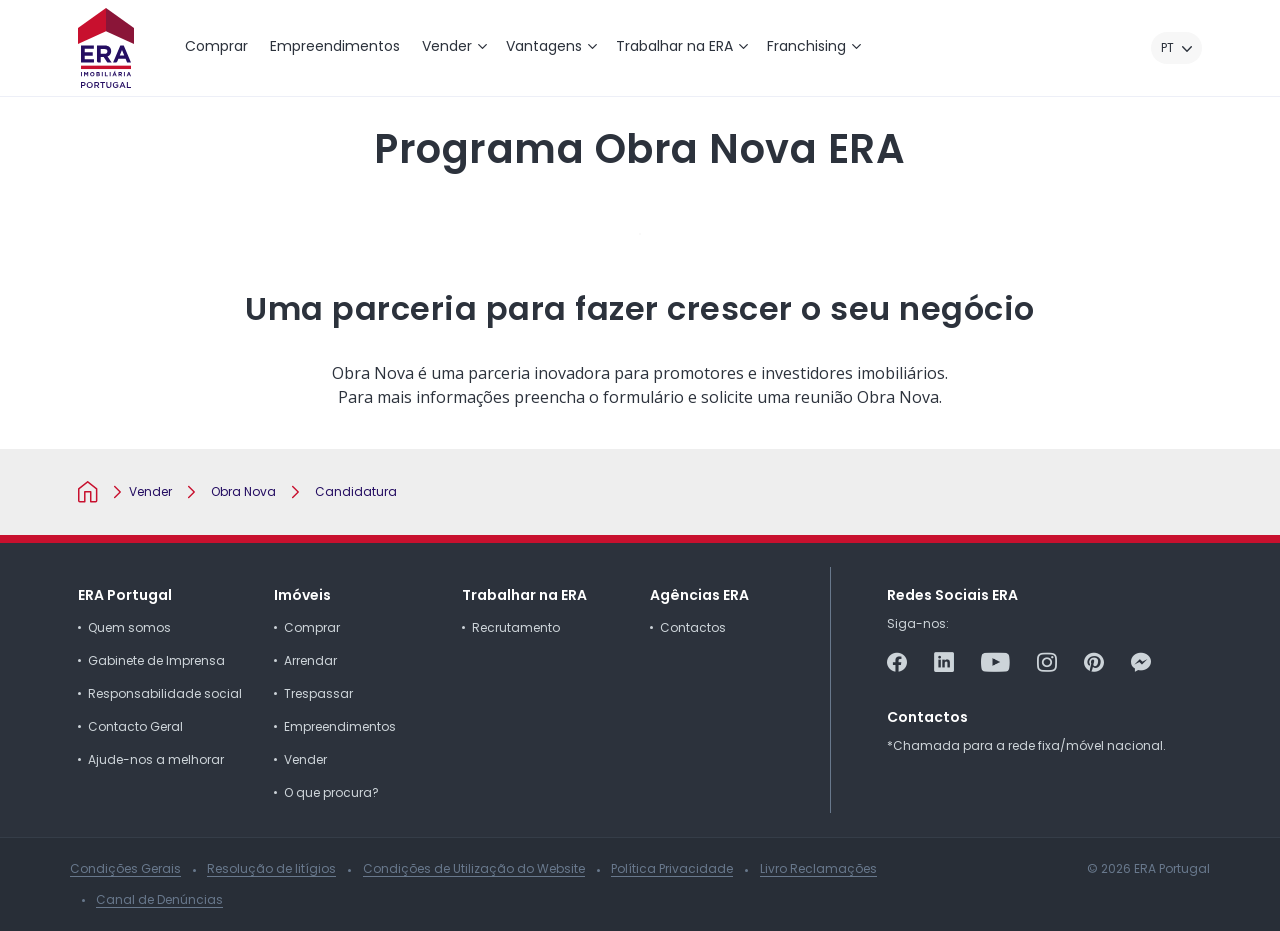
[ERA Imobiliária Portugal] (106, 48)
